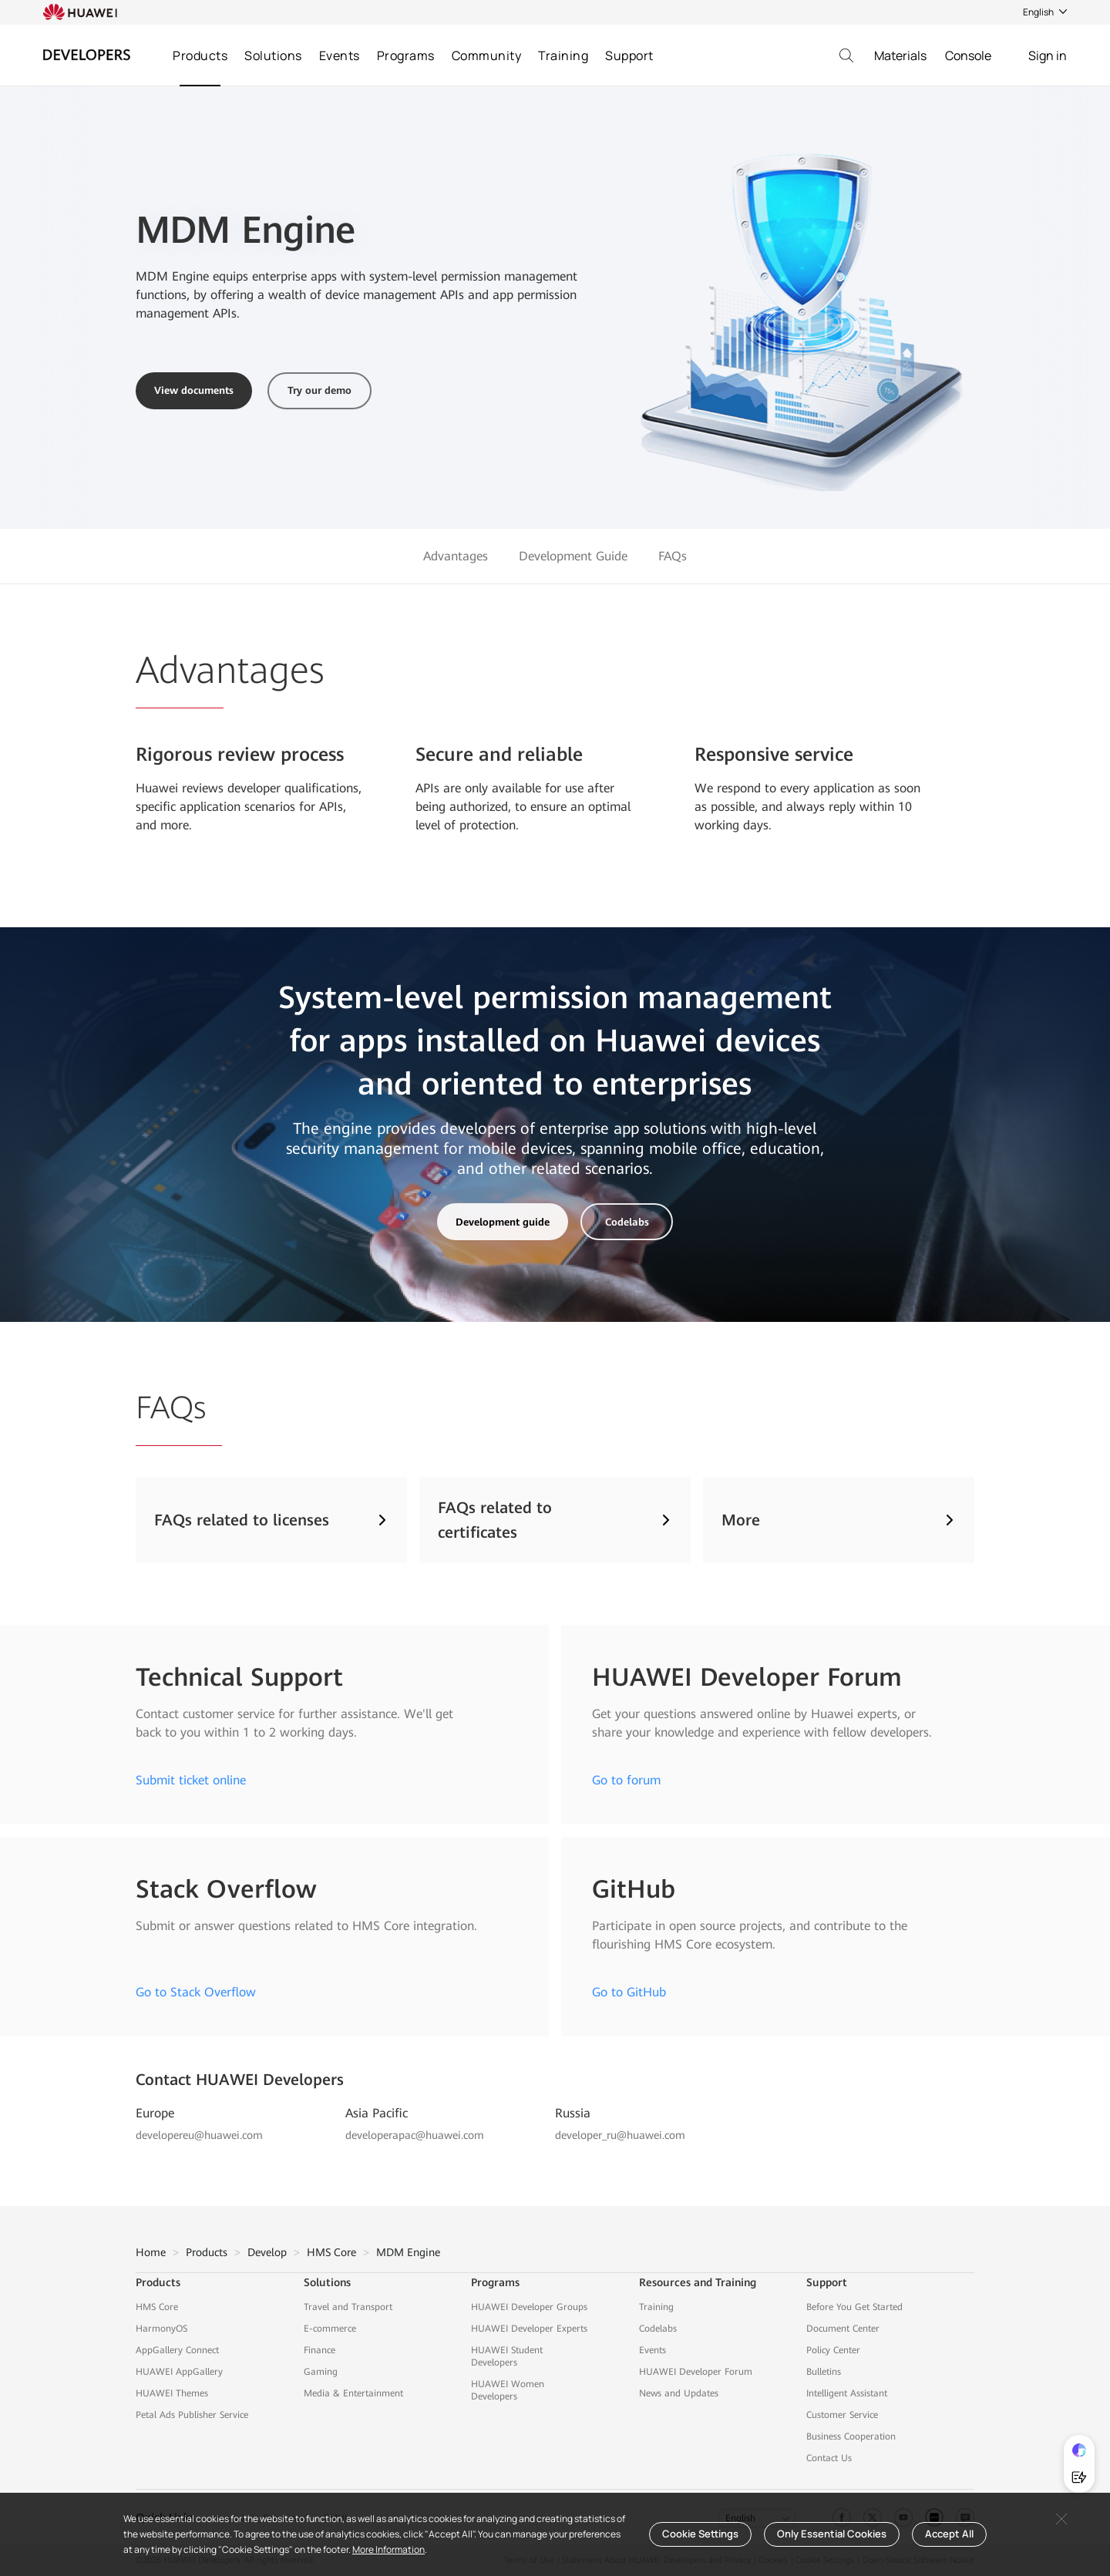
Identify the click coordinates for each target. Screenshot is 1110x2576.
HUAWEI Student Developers (507, 2356)
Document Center (843, 2328)
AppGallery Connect (177, 2350)
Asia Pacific (376, 2113)
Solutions (273, 55)
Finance (319, 2350)
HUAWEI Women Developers (507, 2390)
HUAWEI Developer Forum (695, 2371)
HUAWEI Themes (172, 2393)
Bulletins (823, 2371)
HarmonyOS (161, 2328)
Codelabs (627, 1222)
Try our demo (320, 390)
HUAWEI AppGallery (179, 2371)
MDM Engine (408, 2252)
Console (968, 55)
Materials (900, 55)
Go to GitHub (629, 1992)
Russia (572, 2113)
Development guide (503, 1222)
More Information (388, 2549)
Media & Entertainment (353, 2393)
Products (200, 55)
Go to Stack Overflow (196, 1992)
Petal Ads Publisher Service (192, 2415)
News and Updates (678, 2393)
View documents (194, 390)
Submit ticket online (191, 1780)
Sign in (1047, 55)
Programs (406, 55)
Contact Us (829, 2458)
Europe (155, 2113)
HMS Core (331, 2252)
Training (563, 55)
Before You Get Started (854, 2307)
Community (487, 55)
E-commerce (330, 2328)
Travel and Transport (348, 2307)
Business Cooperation (851, 2436)
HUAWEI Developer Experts (529, 2328)
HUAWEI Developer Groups (529, 2307)
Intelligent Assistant (846, 2393)
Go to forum (626, 1780)
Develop (267, 2252)
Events (339, 55)
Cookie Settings (700, 2534)
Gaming (321, 2371)
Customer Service (842, 2415)
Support (629, 55)
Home (151, 2252)
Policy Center (833, 2350)
